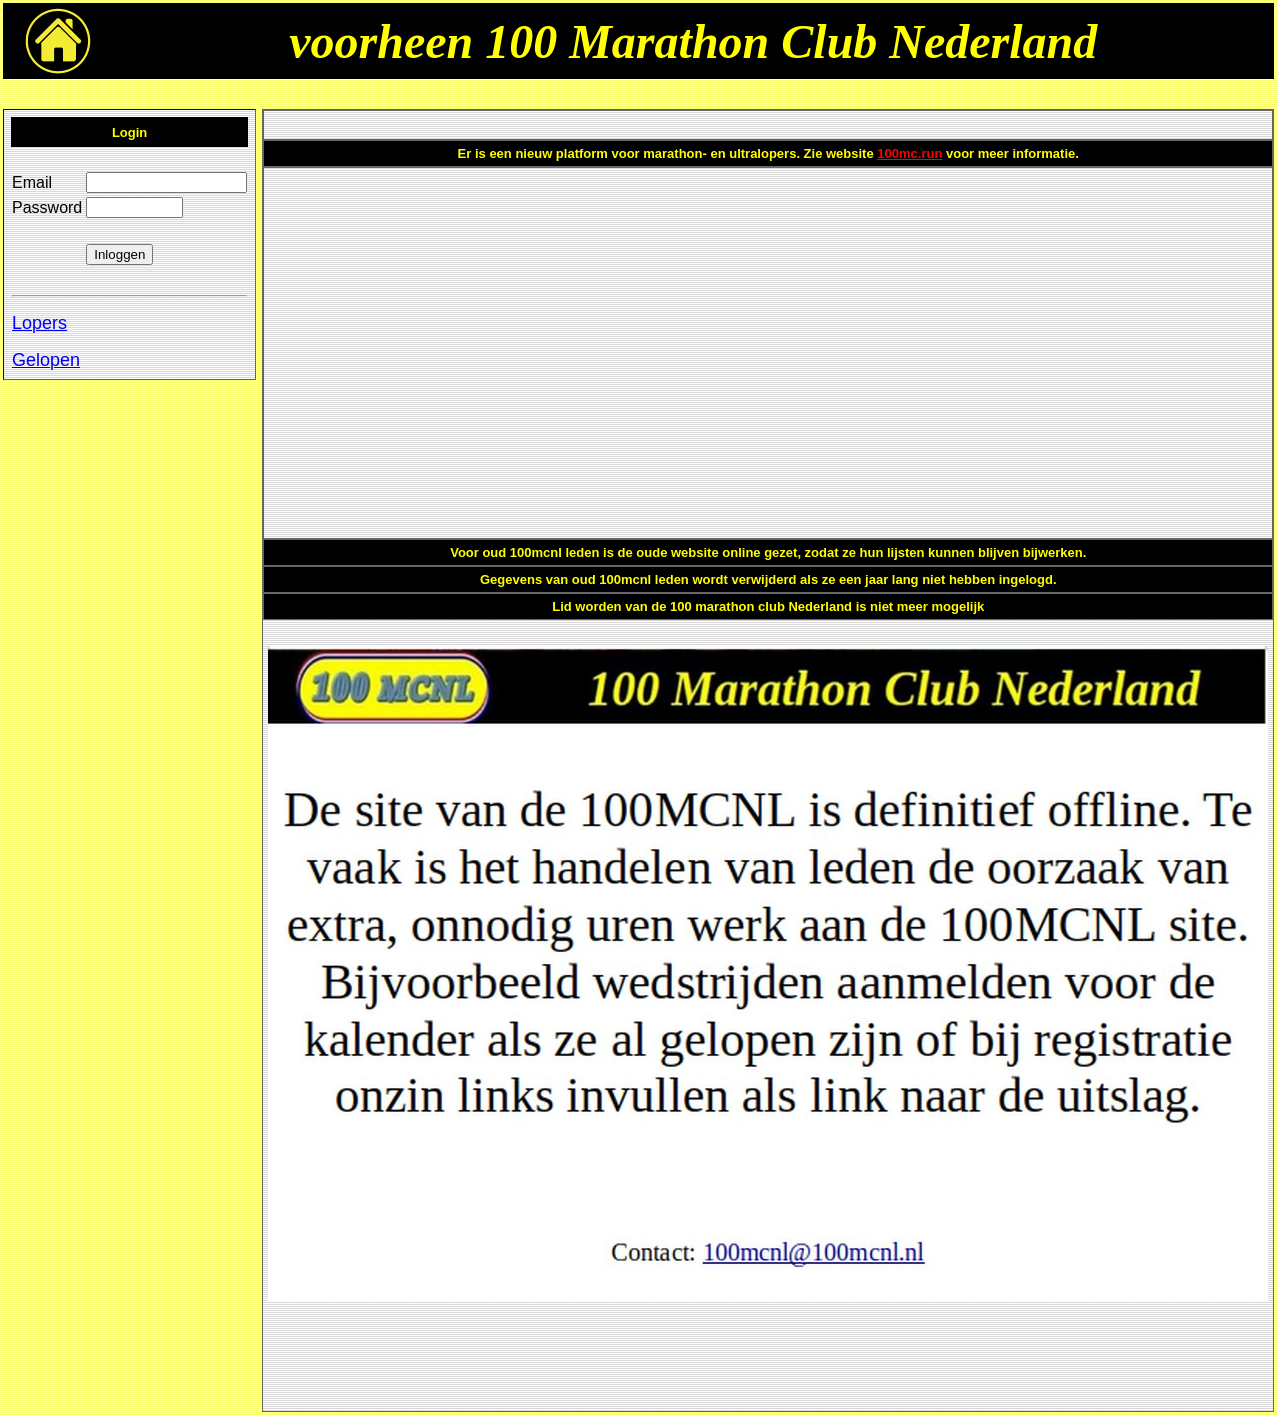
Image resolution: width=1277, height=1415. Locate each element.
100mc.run (909, 153)
